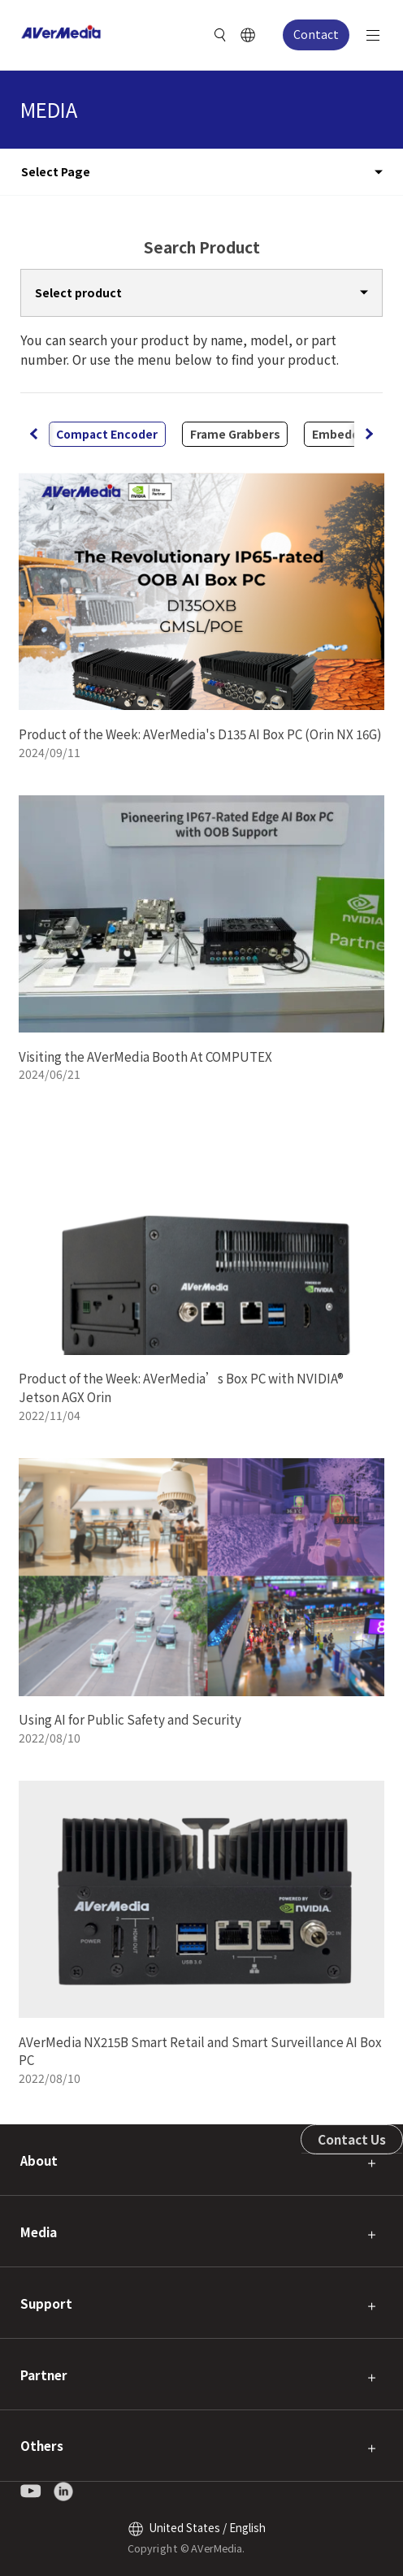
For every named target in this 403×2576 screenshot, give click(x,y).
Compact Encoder (107, 434)
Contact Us (352, 2139)
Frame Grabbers (235, 434)
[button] (368, 434)
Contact (316, 34)
